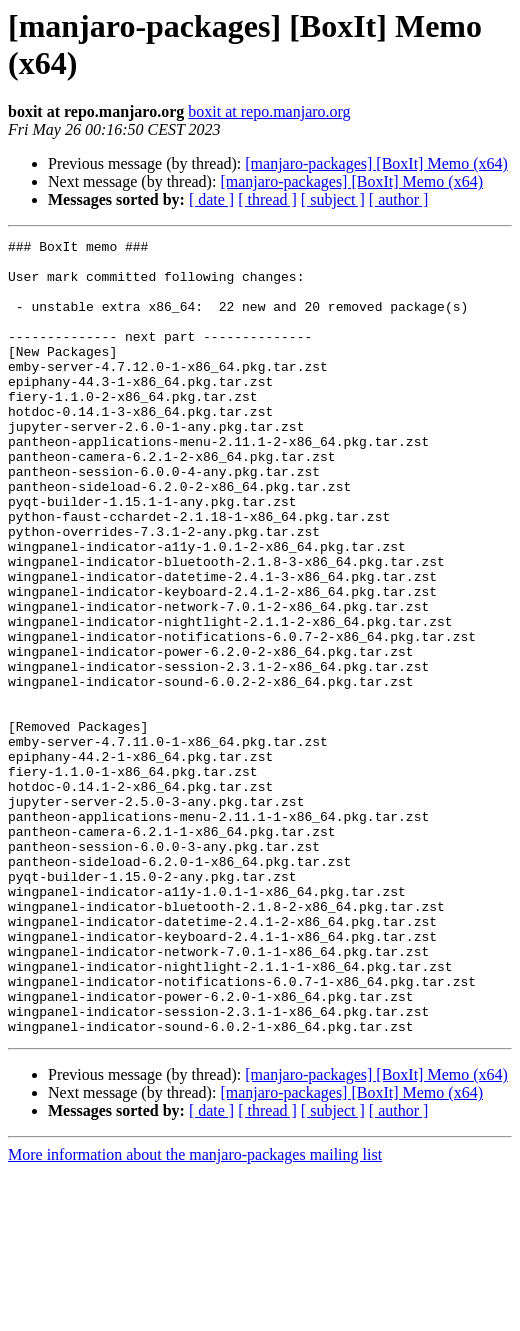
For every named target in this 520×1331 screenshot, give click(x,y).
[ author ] (399, 199)
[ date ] (211, 199)
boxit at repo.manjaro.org (269, 111)
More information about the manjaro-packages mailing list (195, 1313)
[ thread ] (267, 199)
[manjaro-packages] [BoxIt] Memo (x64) (376, 163)
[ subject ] (333, 199)
